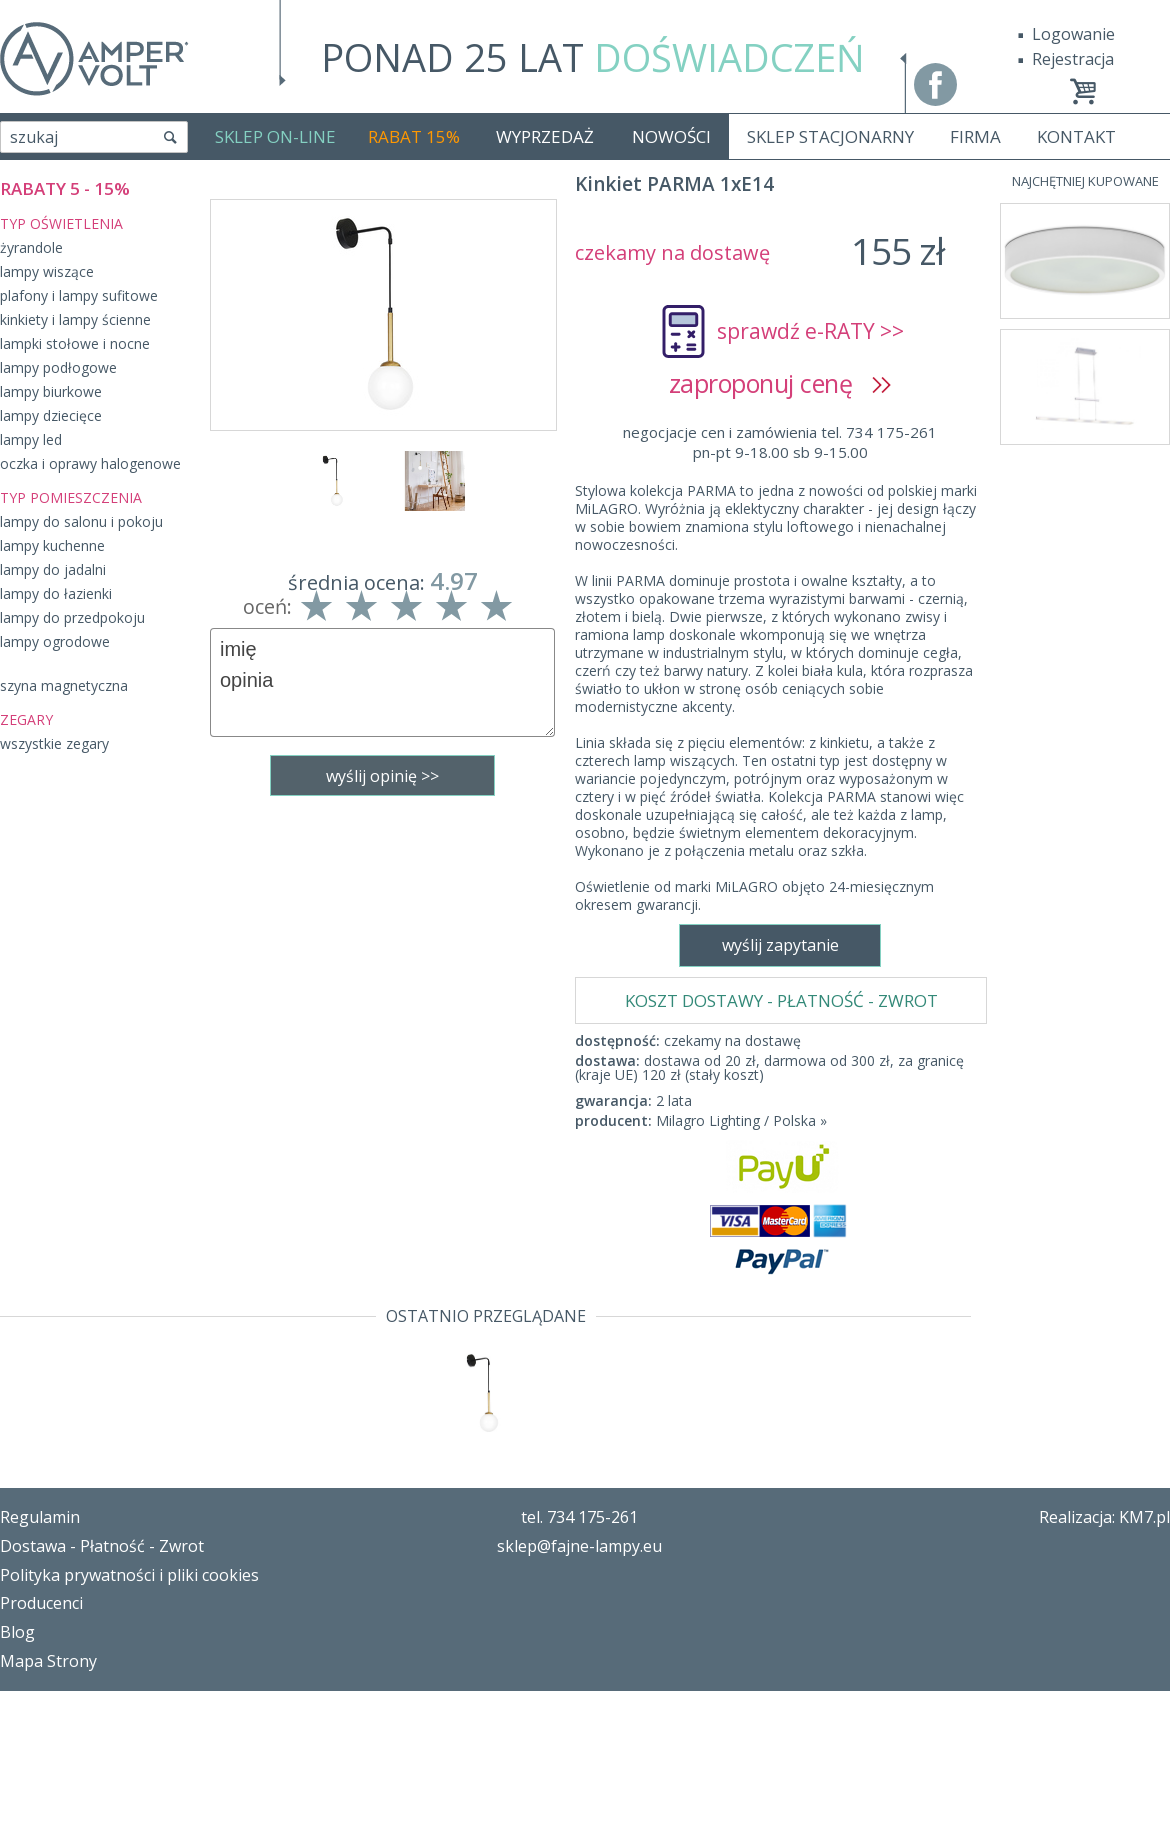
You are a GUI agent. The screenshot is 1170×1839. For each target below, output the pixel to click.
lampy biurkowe (51, 391)
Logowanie (1073, 34)
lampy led (31, 439)
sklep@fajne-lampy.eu (579, 1694)
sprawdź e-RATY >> (810, 331)
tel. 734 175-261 (579, 1665)
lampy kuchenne (52, 545)
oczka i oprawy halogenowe (90, 463)
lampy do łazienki (56, 593)
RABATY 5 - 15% (65, 188)
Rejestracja (1073, 59)
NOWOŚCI (671, 136)
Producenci (41, 1751)
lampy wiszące (47, 271)
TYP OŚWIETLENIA (61, 223)
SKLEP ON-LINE (275, 136)
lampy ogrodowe (55, 641)
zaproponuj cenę (780, 383)
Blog (17, 1780)
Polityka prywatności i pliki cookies (129, 1723)
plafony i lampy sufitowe (79, 295)
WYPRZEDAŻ (545, 136)
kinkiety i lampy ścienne (75, 319)
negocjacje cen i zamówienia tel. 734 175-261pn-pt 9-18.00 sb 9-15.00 (780, 442)
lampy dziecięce (51, 415)
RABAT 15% (414, 136)
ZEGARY (26, 719)
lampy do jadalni (53, 569)
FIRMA (975, 136)
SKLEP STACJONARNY (830, 136)
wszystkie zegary (54, 743)
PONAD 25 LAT (593, 57)
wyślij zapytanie (382, 1076)
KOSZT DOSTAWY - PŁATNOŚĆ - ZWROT (781, 495)
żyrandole (31, 247)
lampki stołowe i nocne (75, 343)
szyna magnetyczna (64, 685)
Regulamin (40, 1665)
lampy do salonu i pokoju (81, 521)
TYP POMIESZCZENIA (71, 497)
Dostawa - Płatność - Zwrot (102, 1694)
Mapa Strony (48, 1809)
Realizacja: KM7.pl (1104, 1665)
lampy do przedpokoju (72, 617)
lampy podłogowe (58, 367)
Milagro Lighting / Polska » (741, 615)
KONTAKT (1076, 136)
